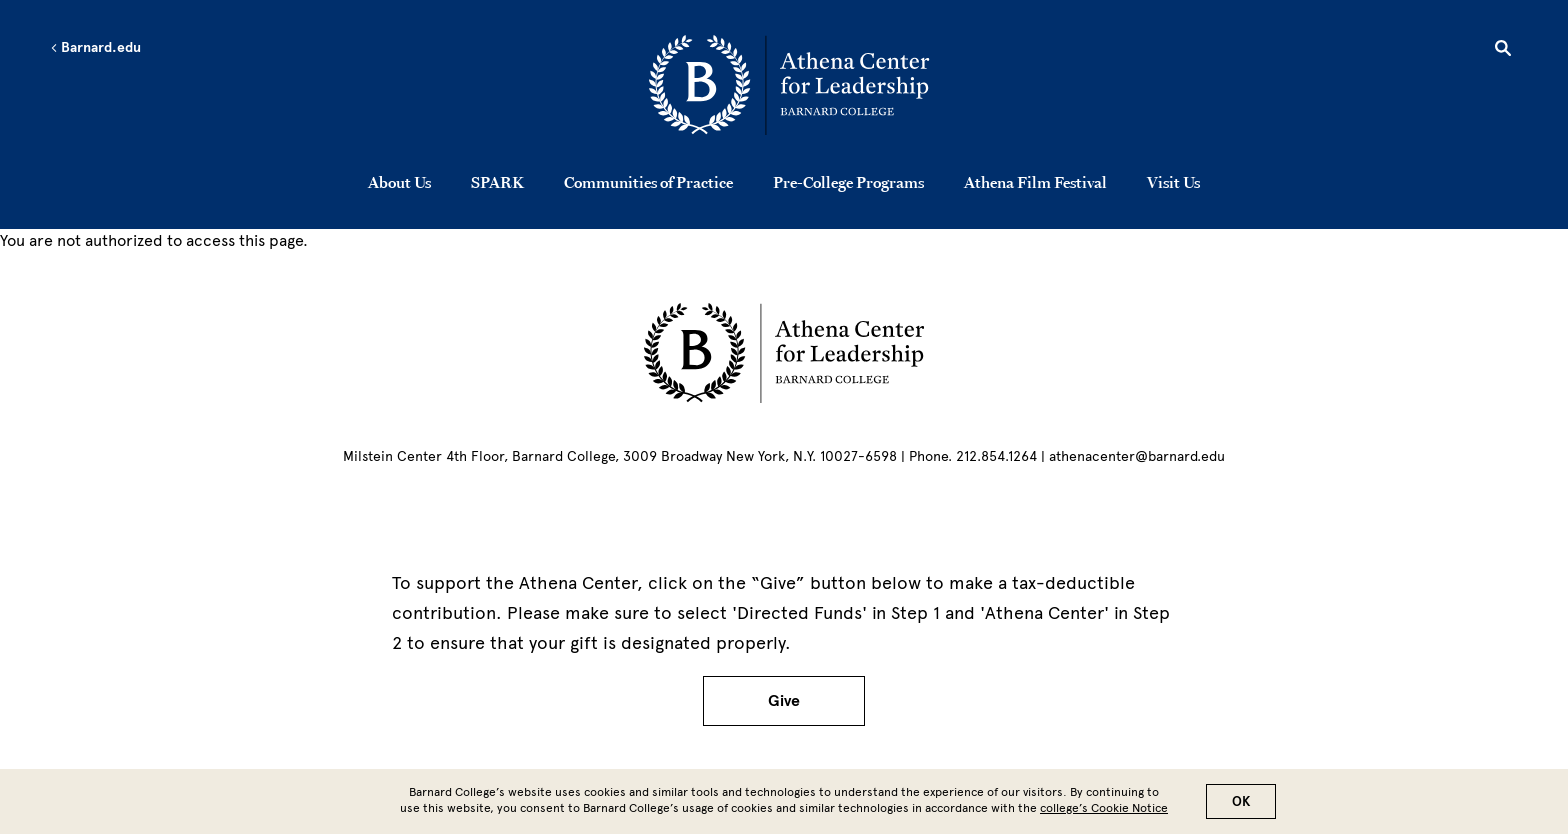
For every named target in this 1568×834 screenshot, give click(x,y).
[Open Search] (1503, 51)
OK (1241, 806)
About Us (399, 182)
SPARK (497, 182)
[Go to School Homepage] (789, 85)
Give (784, 701)
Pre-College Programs (848, 182)
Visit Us (1173, 182)
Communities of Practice (648, 182)
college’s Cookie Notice (1104, 813)
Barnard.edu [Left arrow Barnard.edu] (95, 48)
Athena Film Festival (1035, 182)
